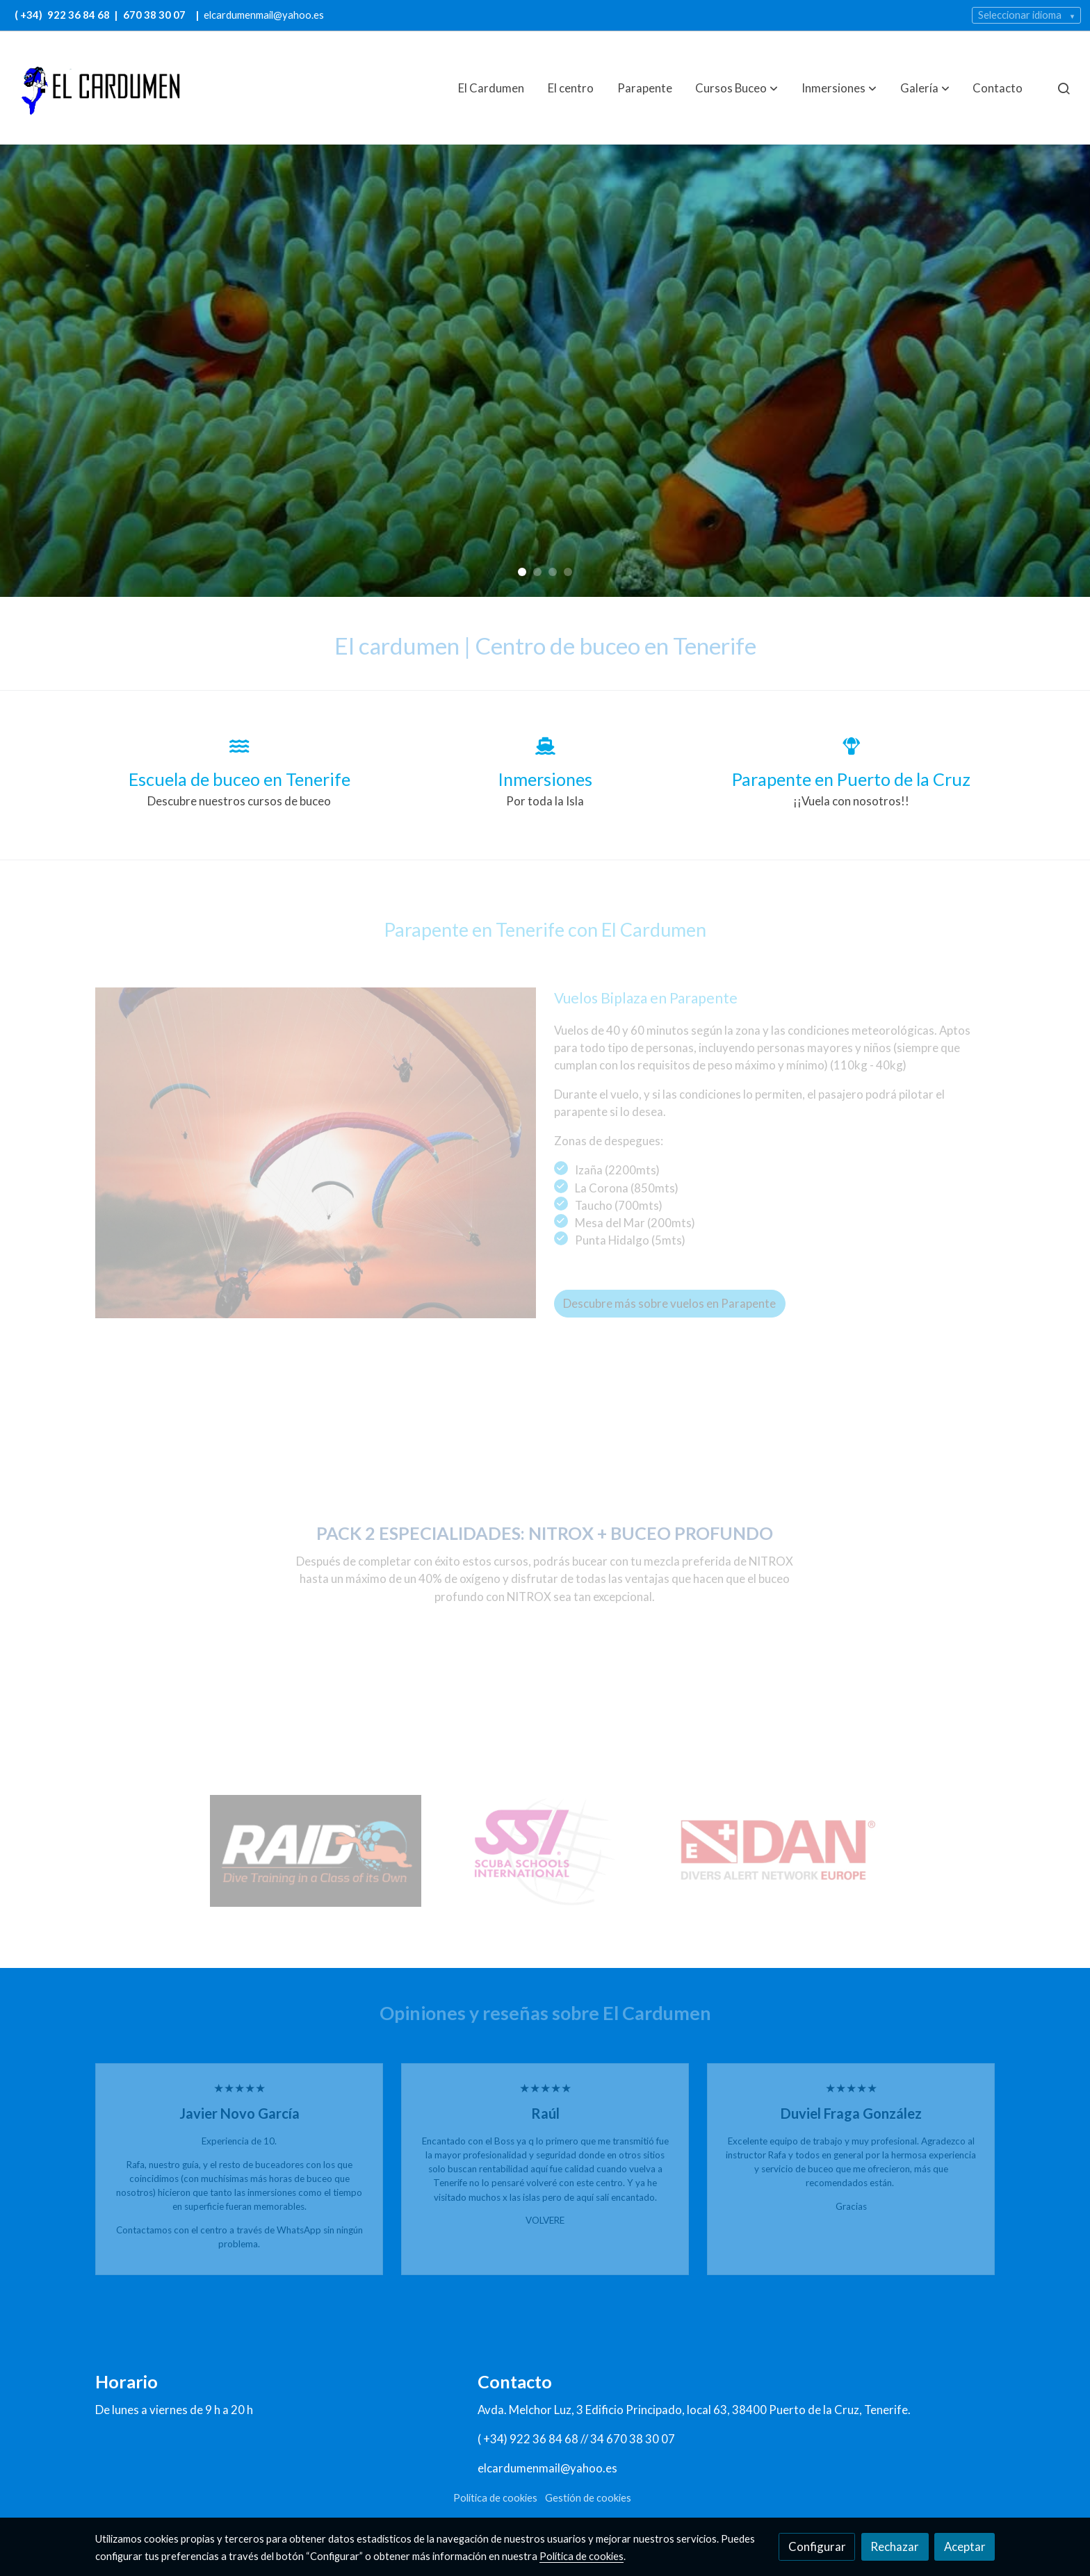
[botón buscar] (1063, 88)
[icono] (239, 746)
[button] (736, 88)
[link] (98, 88)
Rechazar (894, 2546)
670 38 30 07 (154, 15)
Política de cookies (495, 2498)
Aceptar (965, 2546)
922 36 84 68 (79, 15)
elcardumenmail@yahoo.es (264, 15)
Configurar (817, 2546)
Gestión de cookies (588, 2498)
